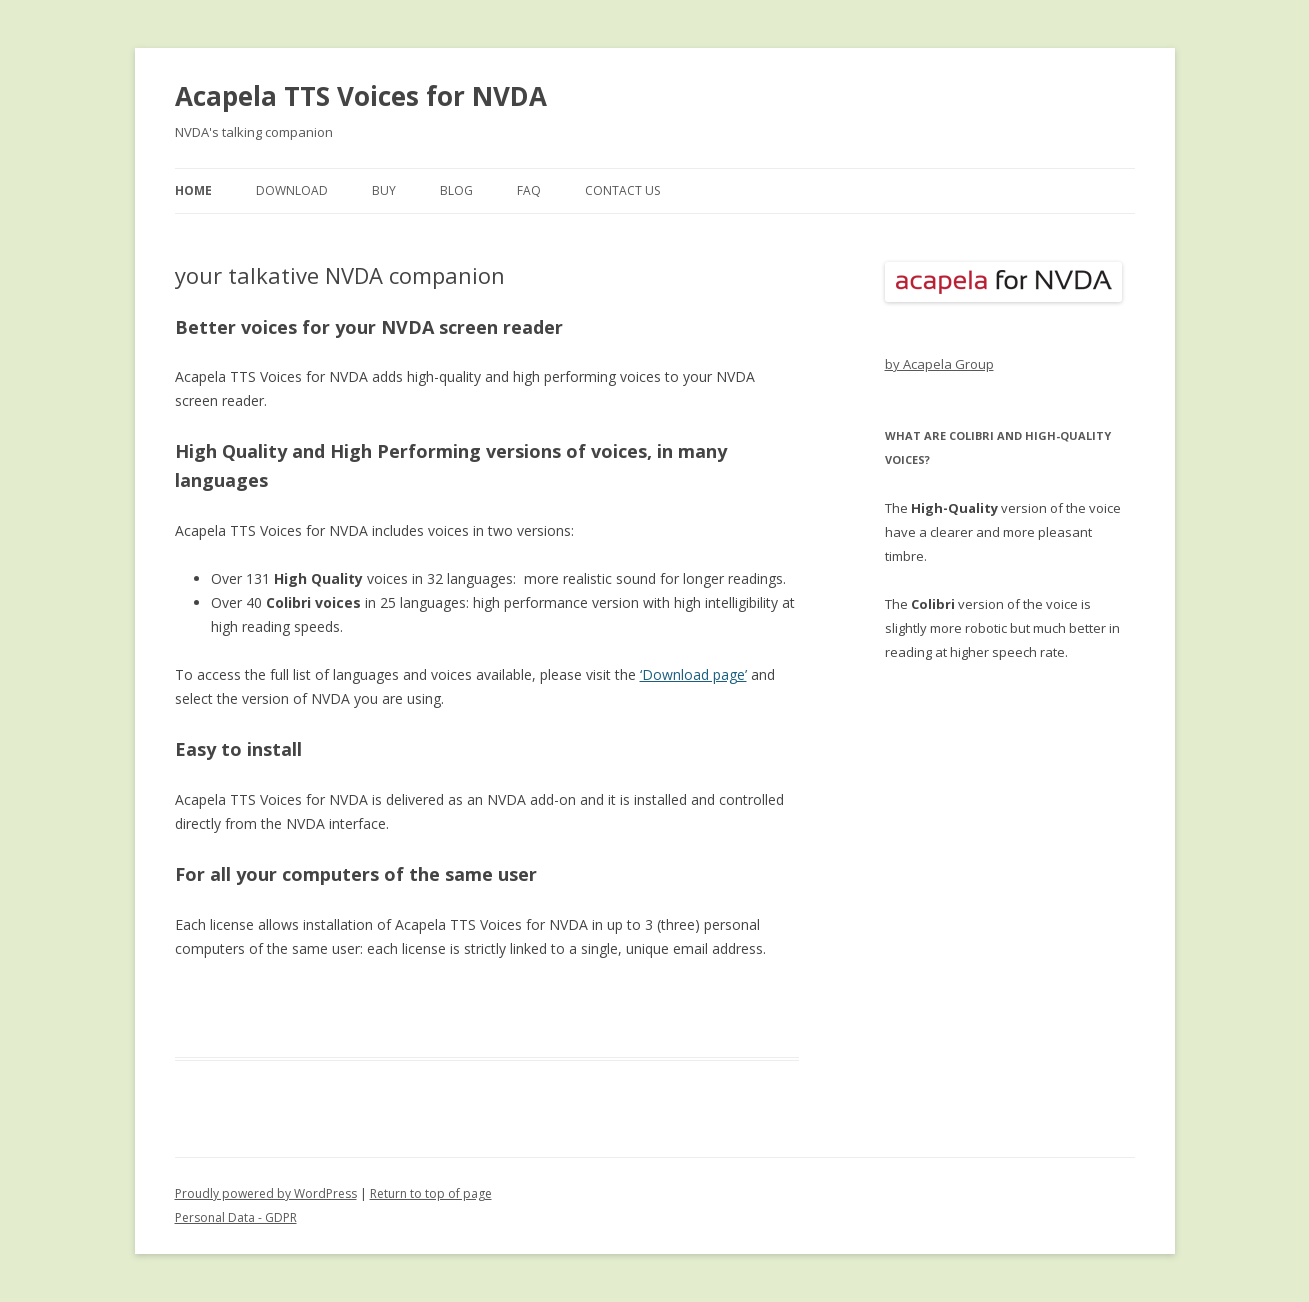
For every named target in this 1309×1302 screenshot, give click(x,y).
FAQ (529, 190)
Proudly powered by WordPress (266, 1193)
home (193, 190)
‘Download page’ (693, 674)
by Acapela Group (939, 364)
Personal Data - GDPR (236, 1217)
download (292, 190)
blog (456, 190)
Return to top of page (431, 1193)
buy (384, 190)
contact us (622, 190)
